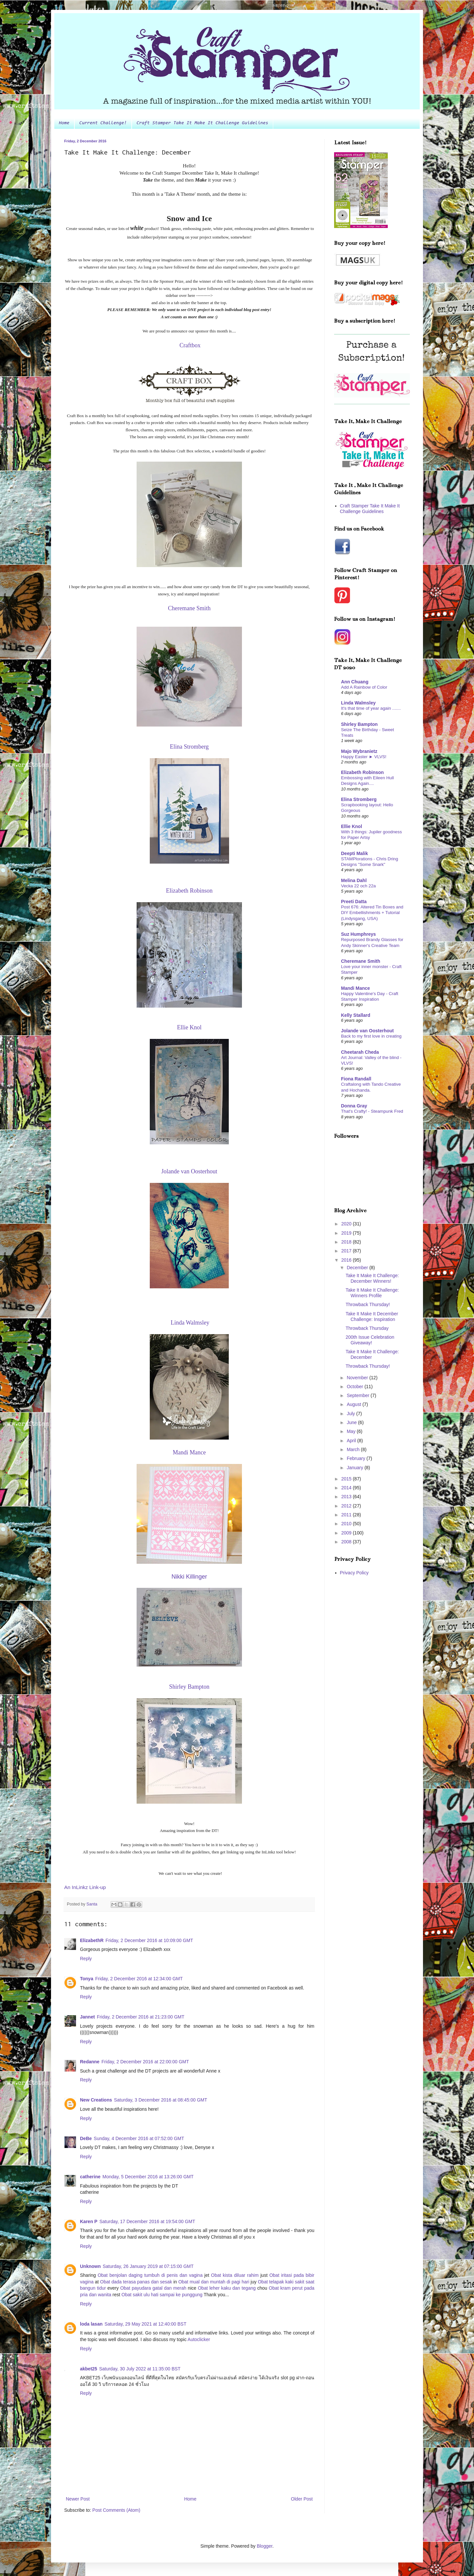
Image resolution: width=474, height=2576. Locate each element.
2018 (347, 1242)
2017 (347, 1250)
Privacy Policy (354, 1572)
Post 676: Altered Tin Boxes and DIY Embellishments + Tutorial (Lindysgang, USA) (372, 912)
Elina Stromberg (359, 799)
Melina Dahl (354, 880)
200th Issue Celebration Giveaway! (370, 1339)
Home (64, 123)
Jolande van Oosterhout (367, 1030)
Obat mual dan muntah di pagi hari (214, 2281)
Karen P (88, 2221)
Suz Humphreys (358, 934)
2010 (347, 1523)
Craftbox (189, 345)
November (358, 1377)
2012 (347, 1505)
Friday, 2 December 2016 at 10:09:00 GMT (149, 1940)
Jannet (87, 2016)
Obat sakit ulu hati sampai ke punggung (161, 2294)
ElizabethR (92, 1940)
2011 (347, 1514)
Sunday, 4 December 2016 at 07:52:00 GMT (139, 2138)
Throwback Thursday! (368, 1304)
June (352, 1422)
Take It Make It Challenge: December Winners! (372, 1278)
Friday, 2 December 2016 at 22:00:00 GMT (145, 2061)
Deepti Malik (354, 853)
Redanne (89, 2061)
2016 (347, 1260)
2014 (347, 1487)
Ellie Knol (351, 826)
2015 (347, 1478)
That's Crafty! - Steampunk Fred (372, 1111)
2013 (347, 1496)
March (354, 1449)
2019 (347, 1233)
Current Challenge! (103, 123)
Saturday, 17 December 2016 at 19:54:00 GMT (147, 2221)
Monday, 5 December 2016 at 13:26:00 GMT (148, 2176)
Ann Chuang (354, 681)
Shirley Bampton (359, 724)
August (354, 1404)
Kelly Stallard (355, 1015)
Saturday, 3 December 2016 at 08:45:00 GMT (160, 2100)
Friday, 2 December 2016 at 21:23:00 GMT (140, 2016)
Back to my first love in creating (371, 1036)
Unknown (90, 2266)
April (352, 1440)
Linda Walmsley (358, 702)
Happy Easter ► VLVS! (363, 756)
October (355, 1386)
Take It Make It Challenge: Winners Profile (372, 1292)
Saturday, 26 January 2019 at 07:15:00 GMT (148, 2266)
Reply (86, 1958)
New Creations (96, 2100)
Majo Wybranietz (359, 751)
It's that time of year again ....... (371, 708)
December (358, 1267)
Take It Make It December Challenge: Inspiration (372, 1316)
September (358, 1395)
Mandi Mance (355, 988)
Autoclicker (199, 2339)
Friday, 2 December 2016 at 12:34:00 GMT (139, 1978)
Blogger (264, 2546)
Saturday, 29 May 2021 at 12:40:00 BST (145, 2324)
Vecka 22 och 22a (358, 885)
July (351, 1413)
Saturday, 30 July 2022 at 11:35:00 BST (139, 2368)
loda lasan (91, 2324)
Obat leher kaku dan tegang (227, 2288)
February (356, 1458)
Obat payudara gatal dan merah (153, 2288)
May (351, 1431)
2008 (347, 1541)
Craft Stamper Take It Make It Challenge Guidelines (202, 123)
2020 (347, 1223)
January (355, 1467)
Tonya (86, 1978)
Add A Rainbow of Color (364, 687)
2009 (347, 1532)
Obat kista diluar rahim (235, 2275)
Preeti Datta (354, 901)
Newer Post (78, 2499)
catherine (90, 2176)
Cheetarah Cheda (360, 1052)
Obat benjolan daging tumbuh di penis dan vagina (150, 2275)
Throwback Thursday (367, 1328)
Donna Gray (354, 1105)
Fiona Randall (356, 1078)
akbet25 (88, 2368)
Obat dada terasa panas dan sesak (136, 2281)
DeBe (86, 2138)
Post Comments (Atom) (116, 2510)
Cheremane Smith (360, 961)
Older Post (302, 2499)
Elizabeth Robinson (362, 772)
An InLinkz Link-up (85, 1887)
